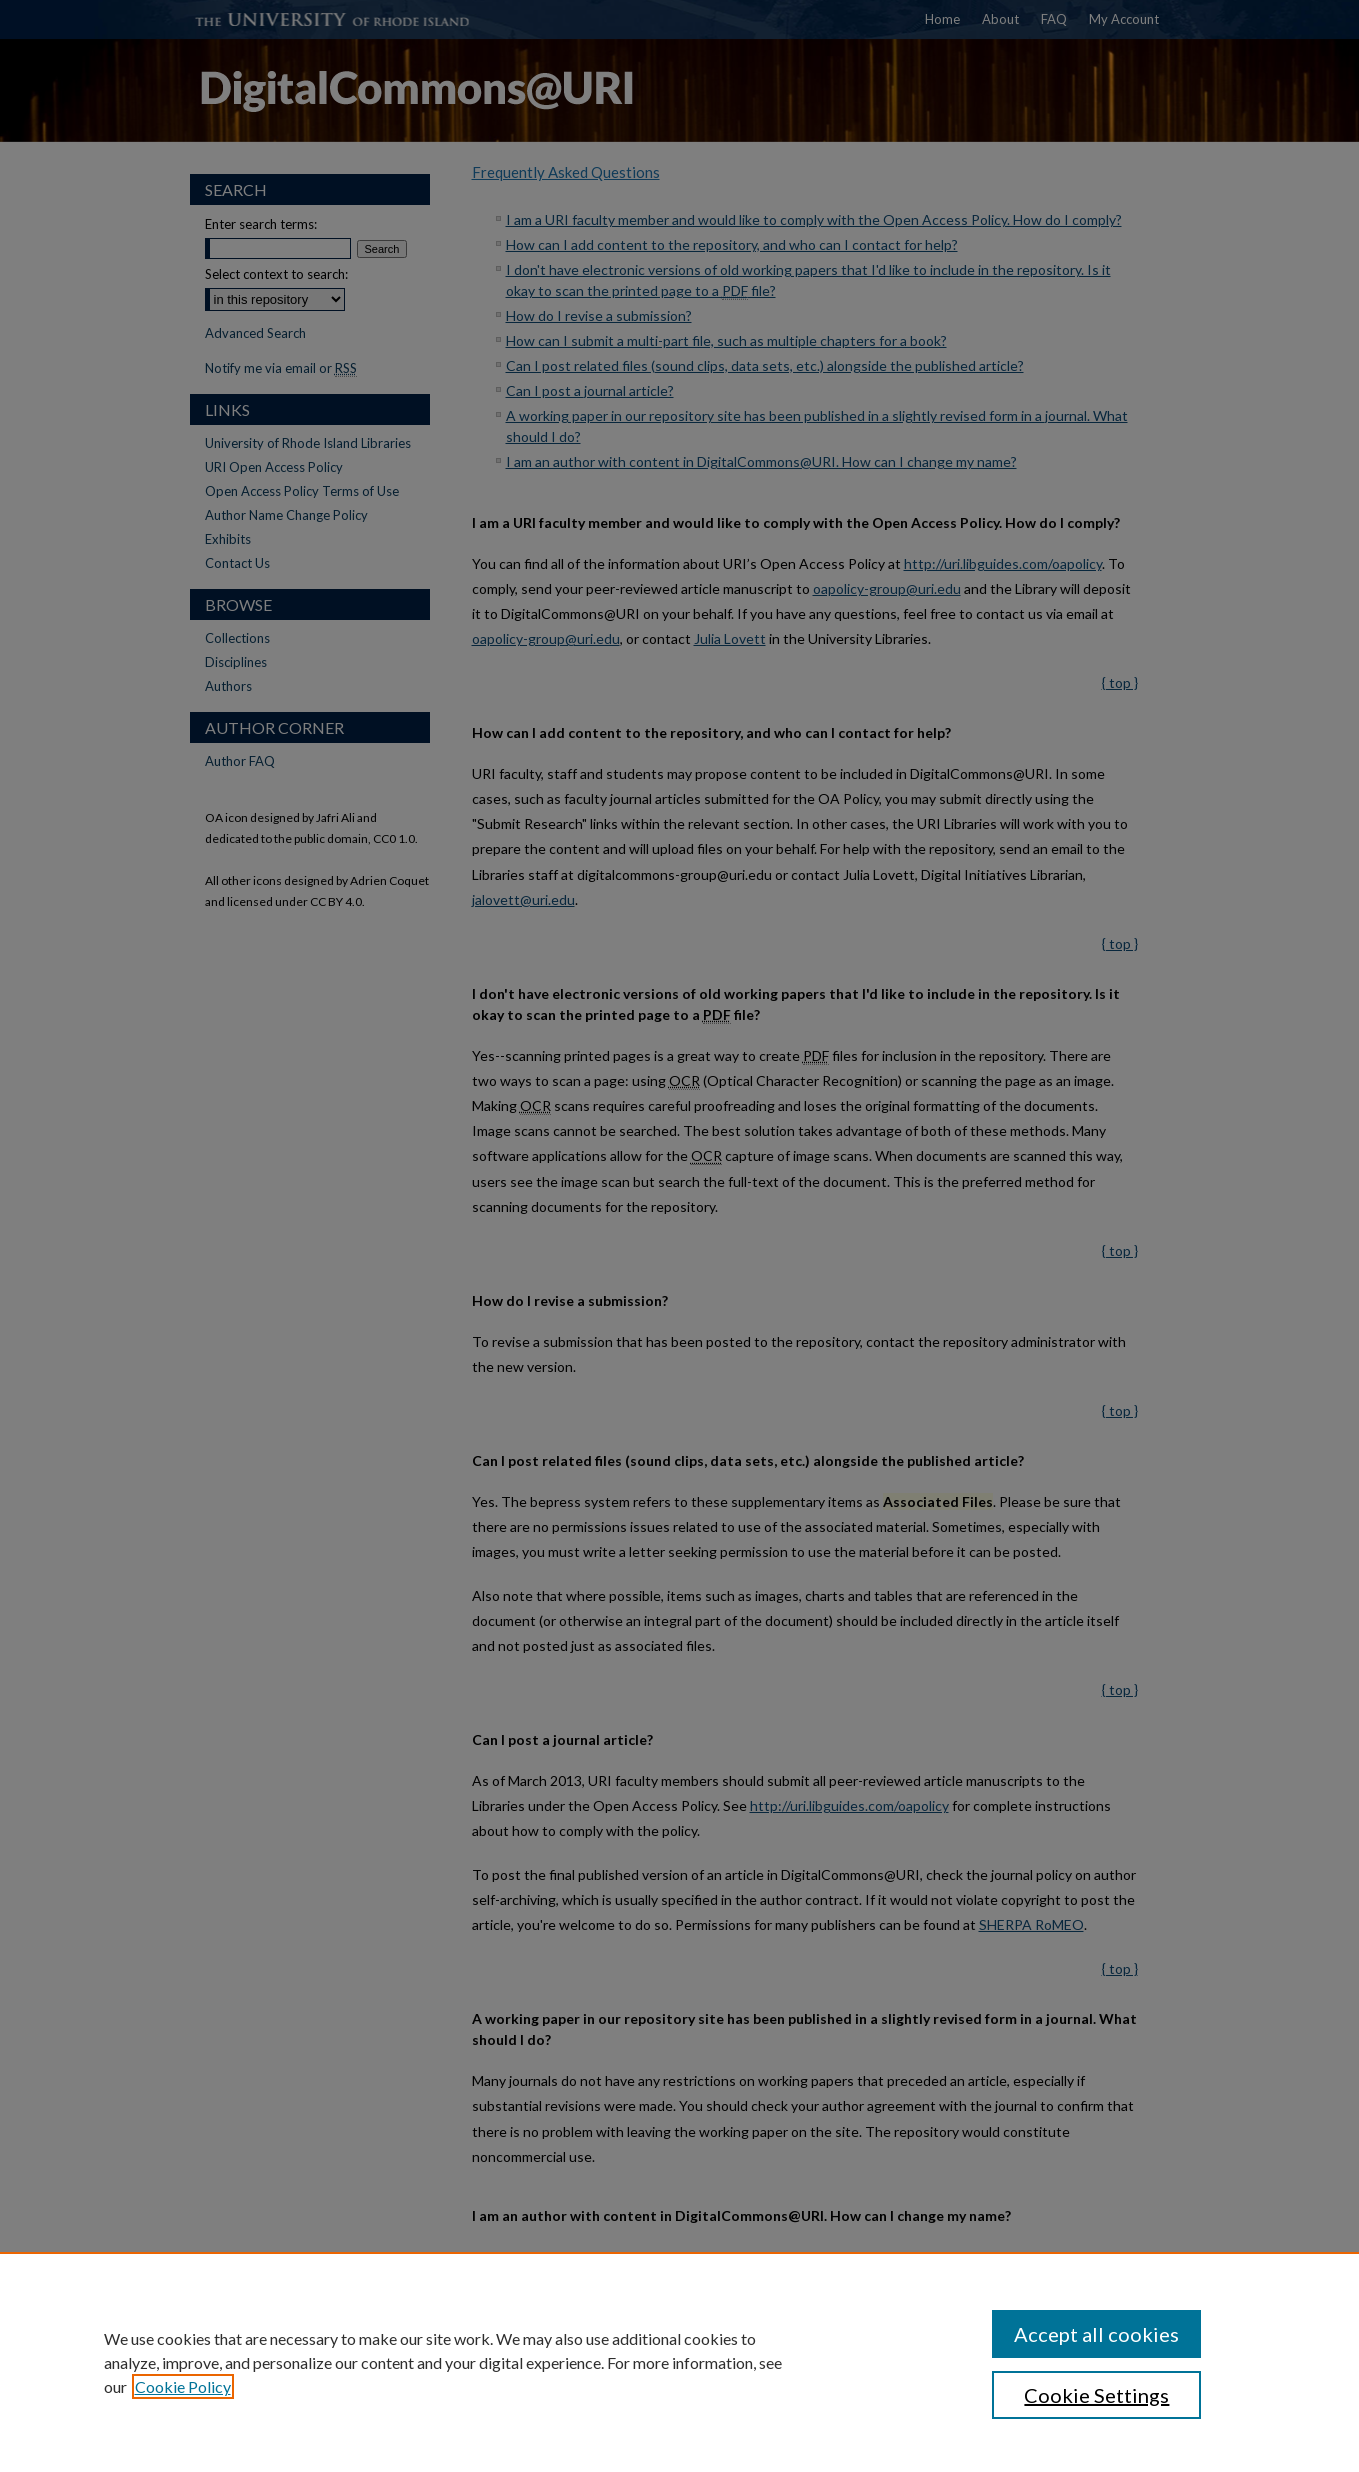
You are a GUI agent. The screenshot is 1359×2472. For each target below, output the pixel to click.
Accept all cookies (1096, 2334)
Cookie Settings (1096, 2395)
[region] (679, 2362)
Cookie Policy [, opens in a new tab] (183, 2386)
